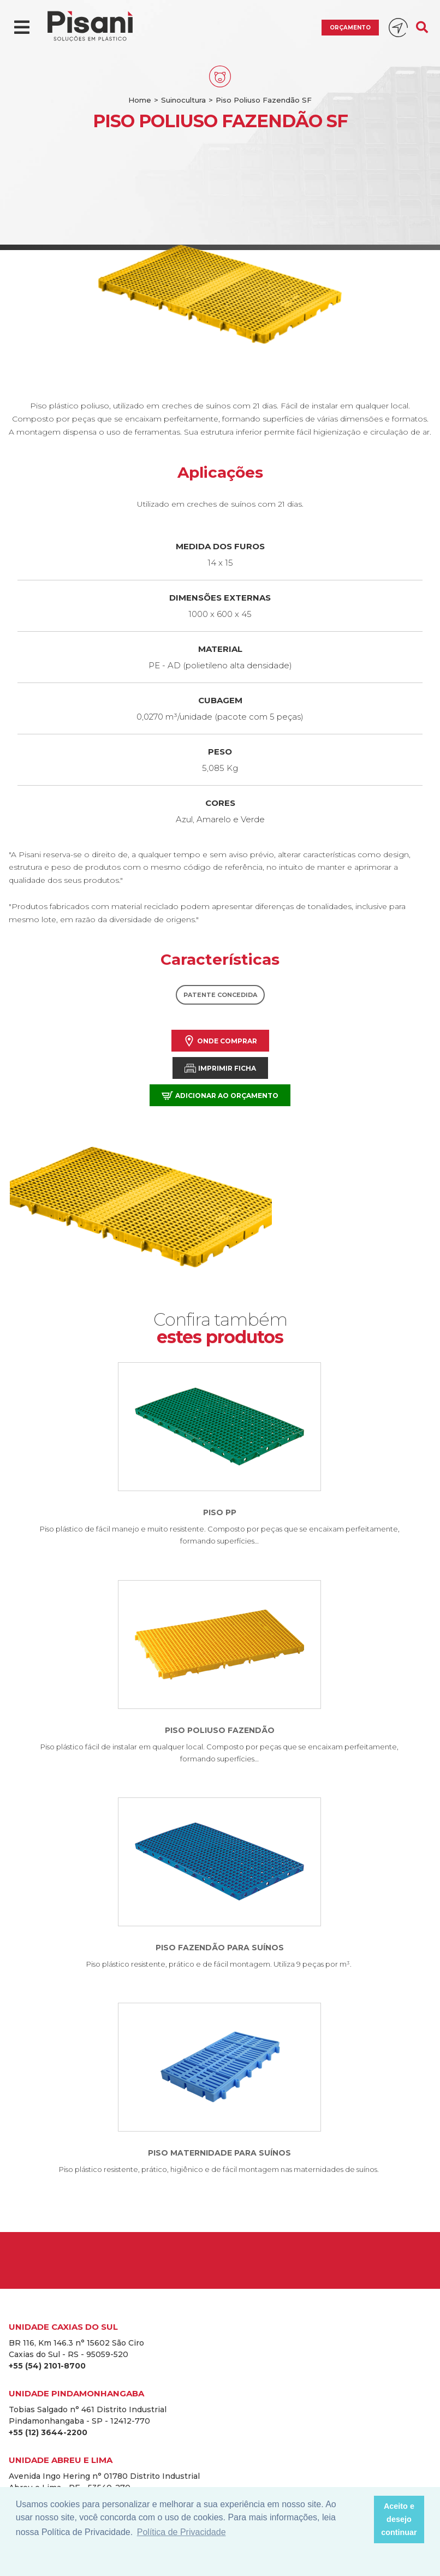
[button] (362, 2519)
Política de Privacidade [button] (181, 2532)
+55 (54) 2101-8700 (47, 2366)
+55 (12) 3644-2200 (48, 2432)
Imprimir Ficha (220, 1068)
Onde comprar (220, 1041)
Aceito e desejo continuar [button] (399, 2519)
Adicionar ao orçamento (220, 1095)
